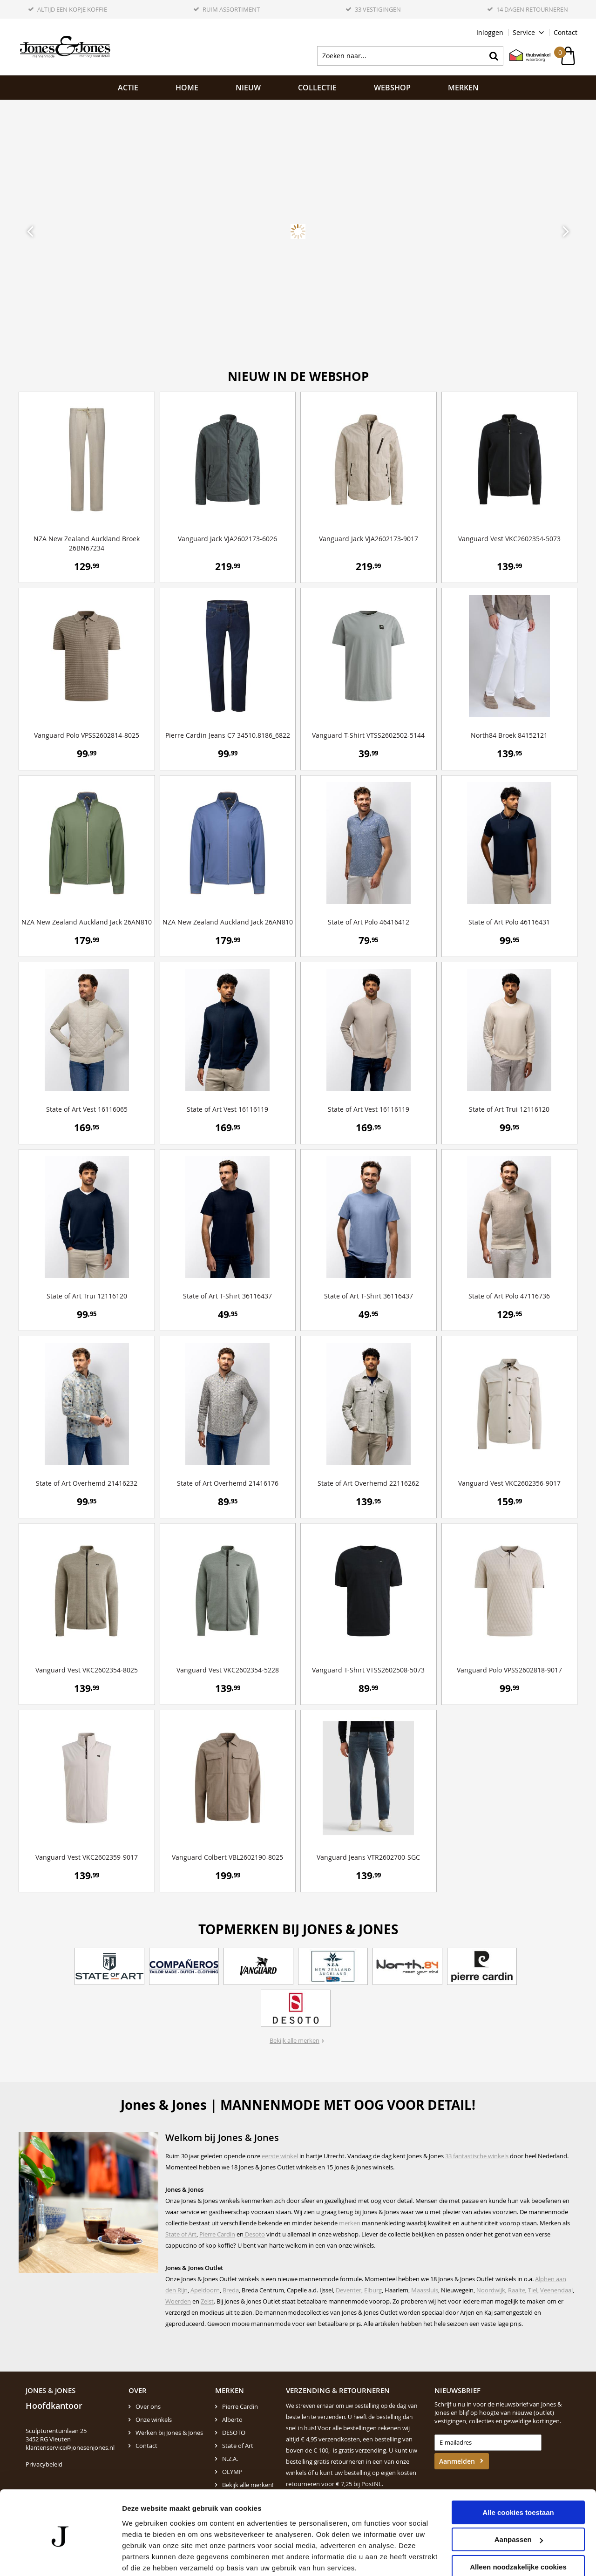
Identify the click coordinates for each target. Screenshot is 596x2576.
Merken (463, 87)
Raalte (516, 2290)
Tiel (532, 2290)
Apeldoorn (205, 2290)
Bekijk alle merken (294, 2040)
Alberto (232, 2419)
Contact (565, 32)
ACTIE (128, 87)
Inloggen (489, 32)
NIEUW (248, 87)
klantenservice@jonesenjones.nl (70, 2447)
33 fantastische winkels (476, 2156)
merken (350, 2223)
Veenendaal (556, 2290)
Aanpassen (518, 2504)
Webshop (392, 87)
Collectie (317, 87)
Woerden (178, 2301)
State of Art (180, 2234)
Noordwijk (490, 2290)
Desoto (254, 2234)
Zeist (207, 2301)
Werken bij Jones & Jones (169, 2432)
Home (187, 87)
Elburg (373, 2290)
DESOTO (233, 2432)
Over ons (148, 2406)
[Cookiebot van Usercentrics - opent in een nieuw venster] (60, 2558)
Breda (231, 2290)
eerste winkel (280, 2156)
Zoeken (493, 56)
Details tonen (144, 2558)
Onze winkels (153, 2419)
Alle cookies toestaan (518, 2477)
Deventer (348, 2290)
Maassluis (424, 2290)
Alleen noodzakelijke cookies (518, 2531)
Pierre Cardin (217, 2234)
